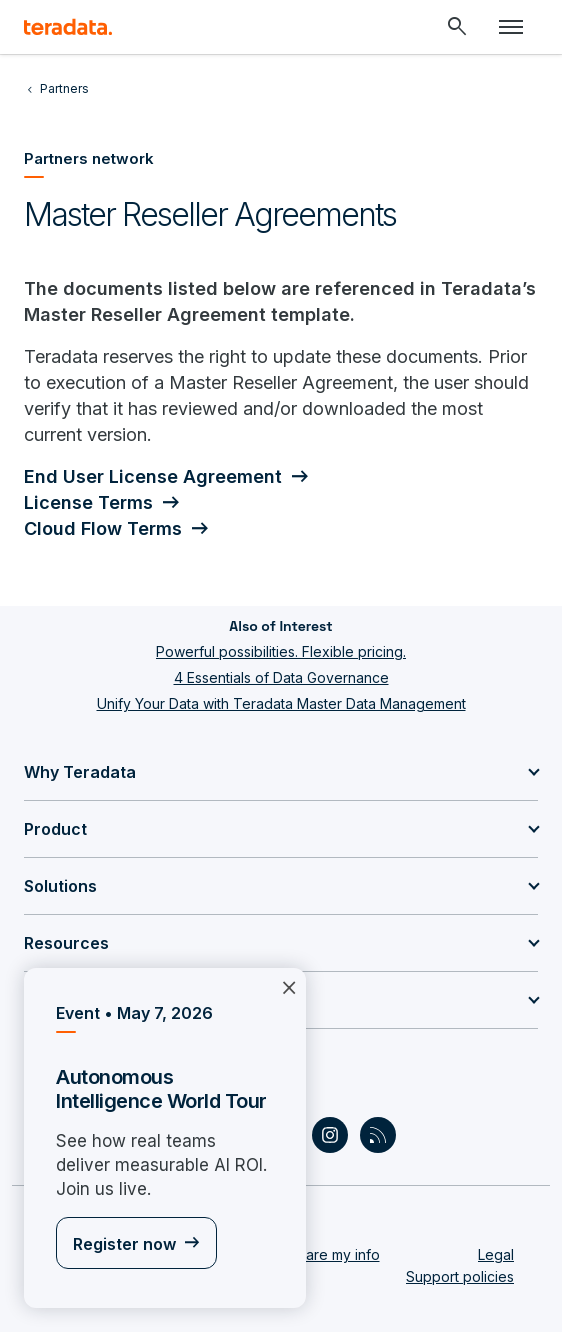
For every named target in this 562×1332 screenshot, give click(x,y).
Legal (496, 1254)
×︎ (289, 986)
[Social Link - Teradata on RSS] (378, 1135)
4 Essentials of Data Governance (281, 677)
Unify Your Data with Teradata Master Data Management (281, 703)
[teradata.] (68, 27)
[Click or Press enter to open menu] (511, 27)
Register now (124, 1244)
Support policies (460, 1276)
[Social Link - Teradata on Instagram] (330, 1135)
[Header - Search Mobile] (457, 27)
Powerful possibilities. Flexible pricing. (281, 651)
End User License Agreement (153, 476)
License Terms (88, 502)
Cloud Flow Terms (103, 528)
